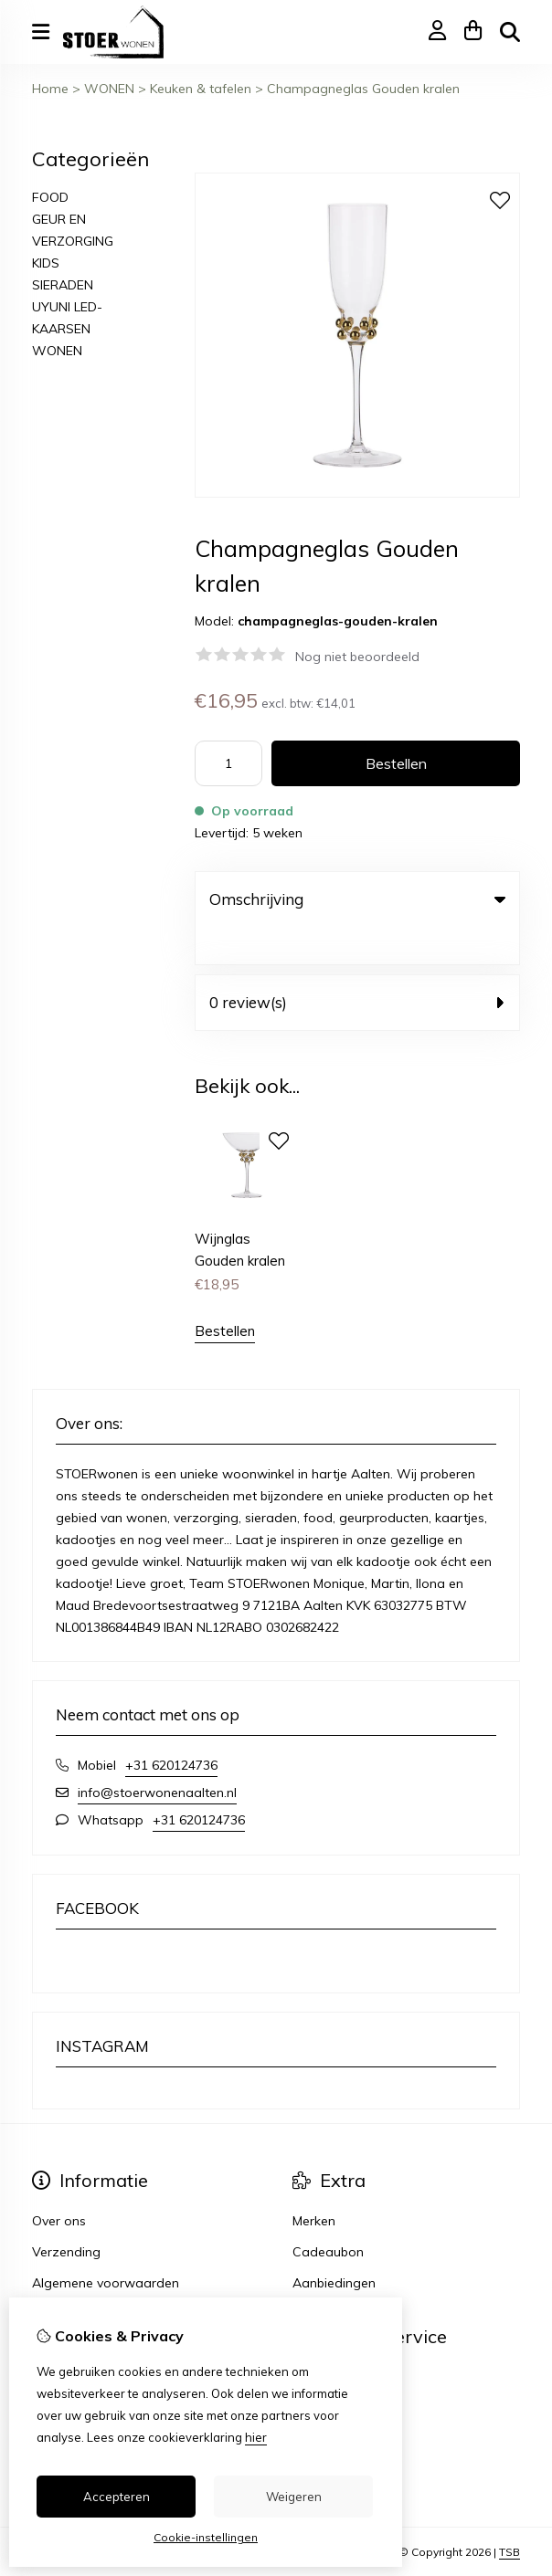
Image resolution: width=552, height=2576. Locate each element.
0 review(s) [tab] (357, 964)
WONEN (109, 88)
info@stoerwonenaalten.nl (157, 1755)
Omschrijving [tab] (357, 899)
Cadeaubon (328, 2214)
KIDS (45, 263)
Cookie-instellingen (206, 2537)
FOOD (50, 197)
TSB (509, 2514)
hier (256, 2437)
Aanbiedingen (334, 2245)
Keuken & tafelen (200, 88)
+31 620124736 (171, 1727)
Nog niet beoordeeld (357, 656)
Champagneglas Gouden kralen (363, 88)
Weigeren (294, 2496)
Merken (313, 2183)
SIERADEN (62, 285)
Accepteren (116, 2496)
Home (50, 88)
